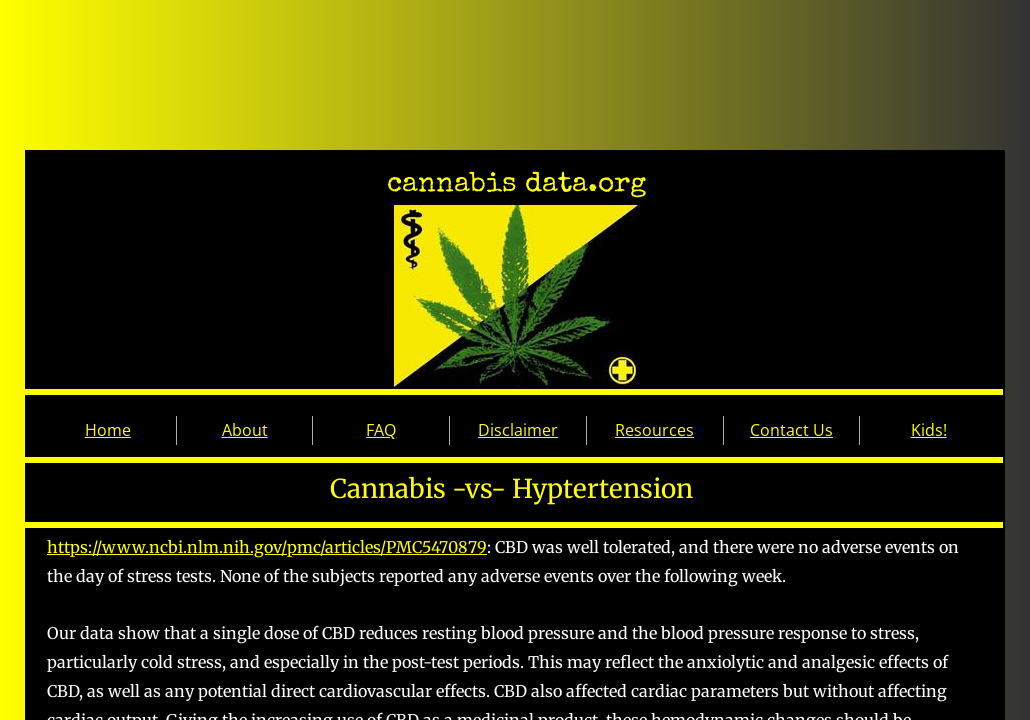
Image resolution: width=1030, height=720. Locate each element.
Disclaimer (518, 430)
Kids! (929, 430)
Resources (654, 430)
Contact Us (791, 430)
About (245, 430)
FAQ (381, 430)
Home (108, 430)
